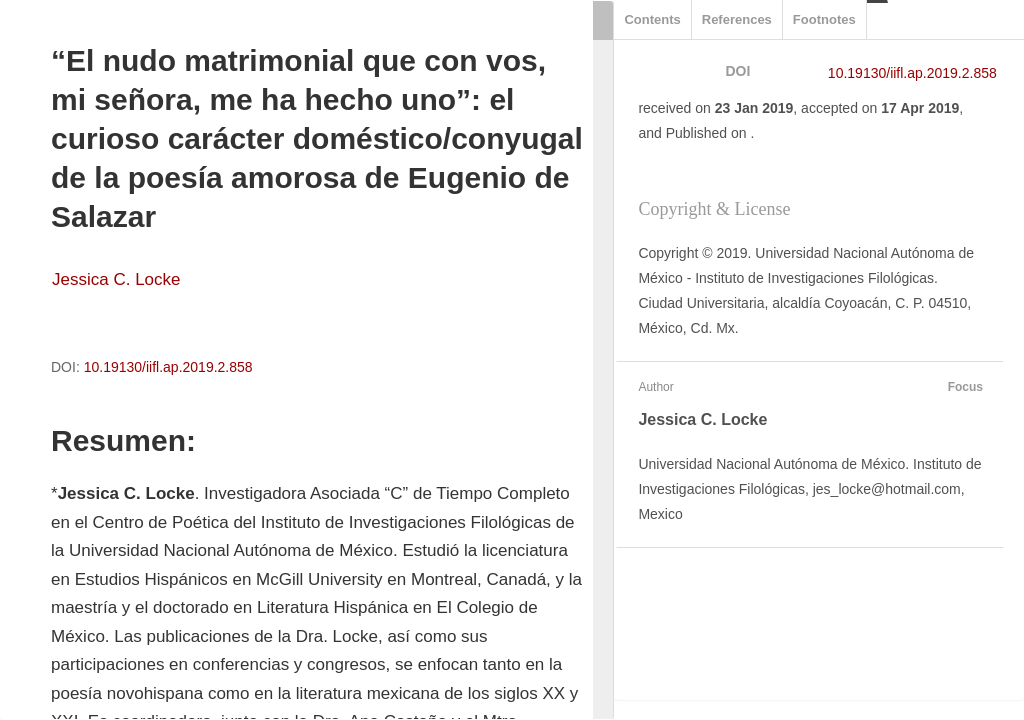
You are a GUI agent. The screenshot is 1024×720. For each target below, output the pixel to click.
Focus (963, 387)
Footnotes (824, 19)
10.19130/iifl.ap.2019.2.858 (168, 367)
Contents (652, 19)
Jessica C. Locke (116, 279)
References (737, 19)
